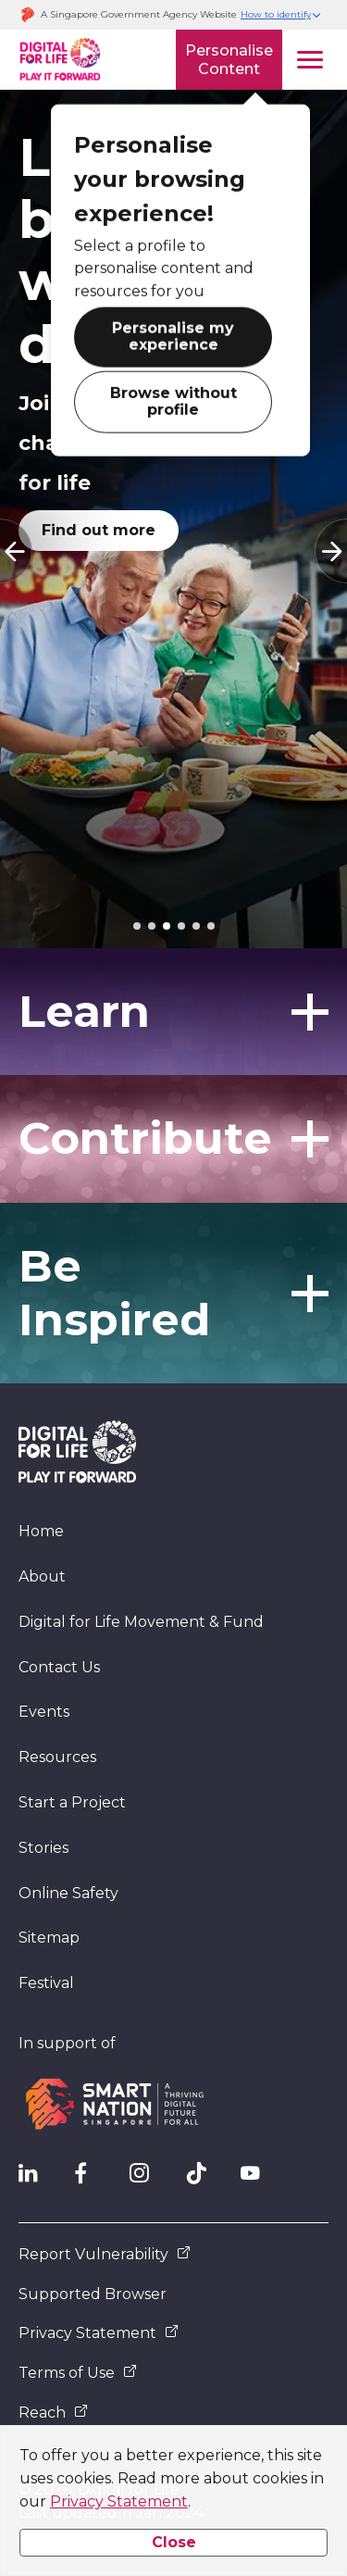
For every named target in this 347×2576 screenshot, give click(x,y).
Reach (53, 2412)
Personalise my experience (173, 339)
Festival (46, 1983)
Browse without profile (173, 404)
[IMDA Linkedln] (37, 2177)
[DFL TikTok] (203, 2177)
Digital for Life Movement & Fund (141, 1622)
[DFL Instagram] (148, 2177)
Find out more (98, 530)
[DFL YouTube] (259, 2177)
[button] (281, 15)
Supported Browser (93, 2294)
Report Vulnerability (105, 2254)
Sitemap (49, 1937)
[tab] (137, 926)
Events (44, 1711)
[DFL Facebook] (92, 2177)
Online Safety (68, 1893)
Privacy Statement (119, 2501)
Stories (43, 1848)
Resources (57, 1757)
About (42, 1576)
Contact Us (59, 1667)
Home (41, 1531)
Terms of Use (78, 2373)
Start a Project (72, 1802)
